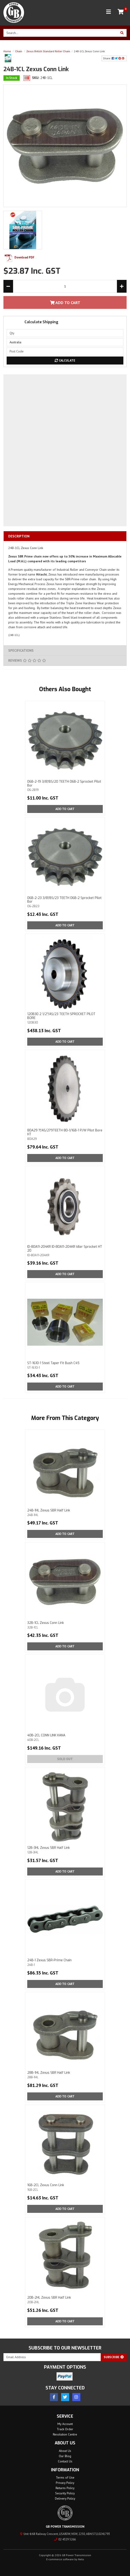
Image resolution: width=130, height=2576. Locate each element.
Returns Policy (65, 2488)
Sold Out (65, 1759)
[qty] (65, 333)
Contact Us (65, 2461)
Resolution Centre (65, 2434)
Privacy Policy (65, 2483)
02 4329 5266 (65, 2539)
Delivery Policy (65, 2498)
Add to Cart (65, 809)
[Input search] (60, 33)
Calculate (65, 360)
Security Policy (65, 2493)
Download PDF (18, 257)
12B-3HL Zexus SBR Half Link (65, 1850)
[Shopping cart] (121, 12)
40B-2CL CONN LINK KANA (65, 1737)
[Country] (65, 342)
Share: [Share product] (114, 58)
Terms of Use (65, 2477)
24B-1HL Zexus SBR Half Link (65, 1512)
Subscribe (114, 2357)
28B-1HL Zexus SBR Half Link (65, 2075)
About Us (65, 2451)
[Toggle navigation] (108, 12)
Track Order (65, 2429)
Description (19, 536)
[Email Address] (52, 2357)
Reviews (27, 660)
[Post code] (65, 351)
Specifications (21, 650)
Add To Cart (65, 302)
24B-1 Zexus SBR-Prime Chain (65, 1962)
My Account (65, 2424)
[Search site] (122, 33)
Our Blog (65, 2456)
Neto (81, 2559)
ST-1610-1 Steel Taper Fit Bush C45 (65, 1365)
